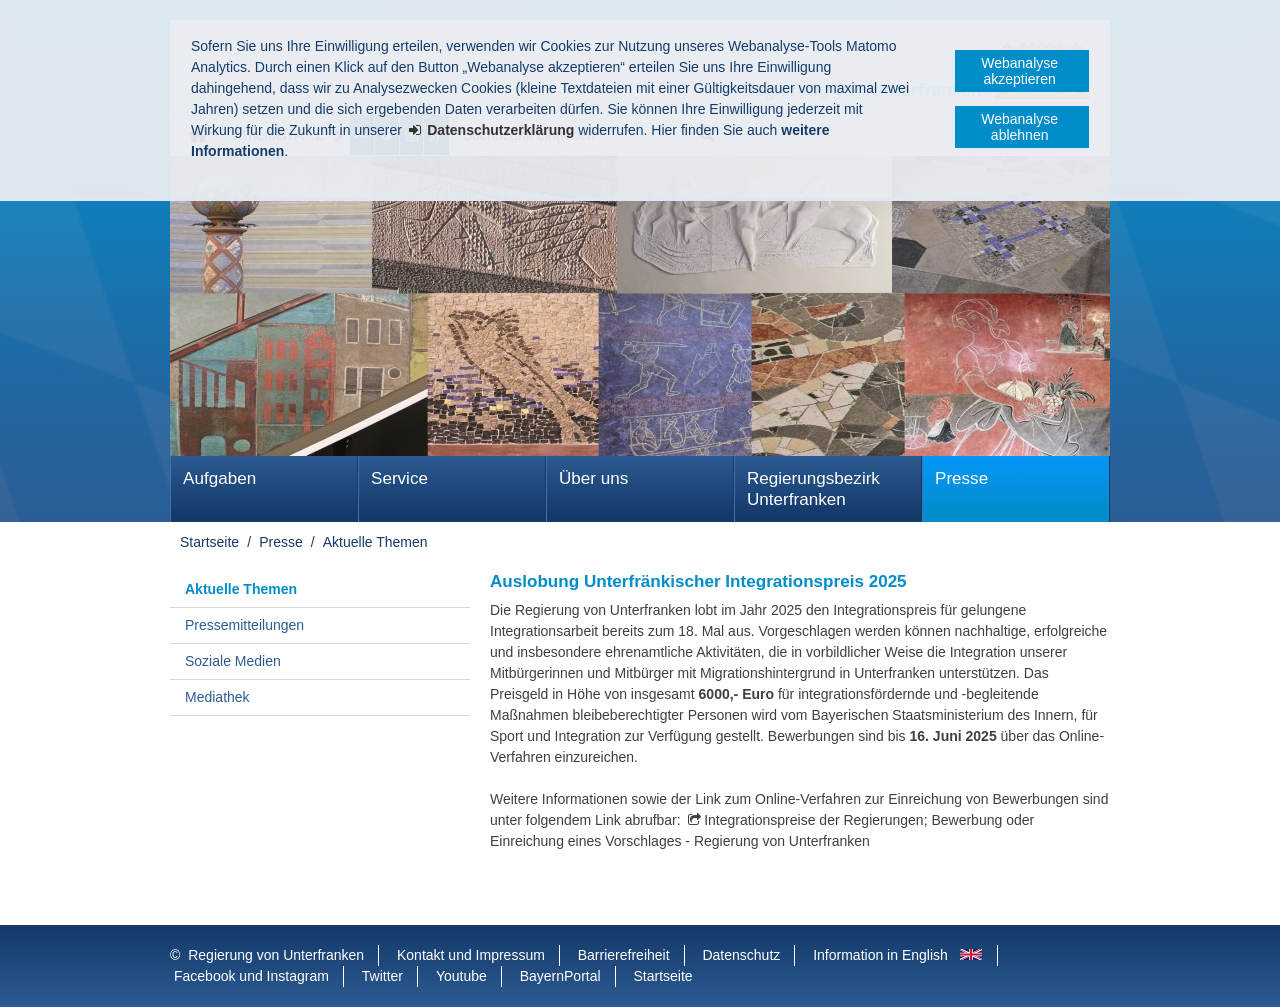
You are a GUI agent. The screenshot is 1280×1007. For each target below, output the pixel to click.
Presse (961, 478)
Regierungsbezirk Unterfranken (813, 489)
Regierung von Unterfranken (276, 955)
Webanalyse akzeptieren (1019, 71)
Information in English (880, 955)
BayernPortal (560, 976)
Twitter (382, 976)
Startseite (209, 542)
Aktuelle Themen (375, 542)
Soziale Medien (233, 661)
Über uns (593, 478)
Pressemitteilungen (244, 625)
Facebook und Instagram (251, 976)
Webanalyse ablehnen (1019, 127)
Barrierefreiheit (624, 955)
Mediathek (217, 697)
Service (399, 478)
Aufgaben (219, 478)
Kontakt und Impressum (471, 955)
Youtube (461, 976)
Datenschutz (741, 955)
